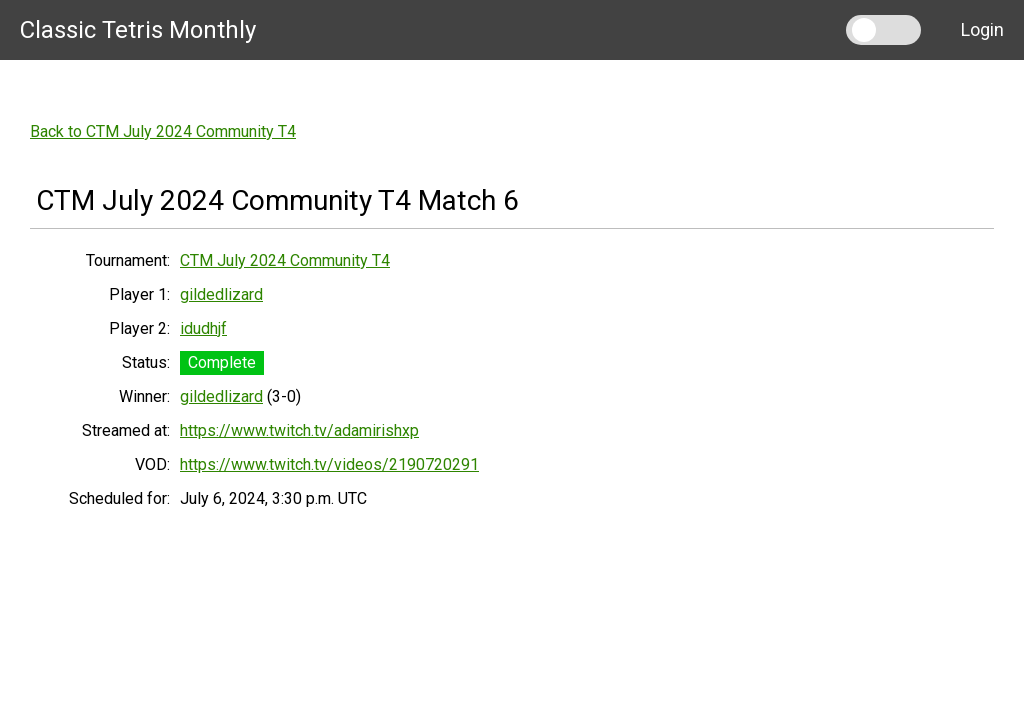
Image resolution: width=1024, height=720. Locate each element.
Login (982, 29)
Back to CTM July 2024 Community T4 (163, 131)
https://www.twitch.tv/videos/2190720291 (329, 464)
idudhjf (203, 328)
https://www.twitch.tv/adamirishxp (299, 430)
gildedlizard (221, 294)
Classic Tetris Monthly (138, 30)
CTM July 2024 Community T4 (285, 260)
